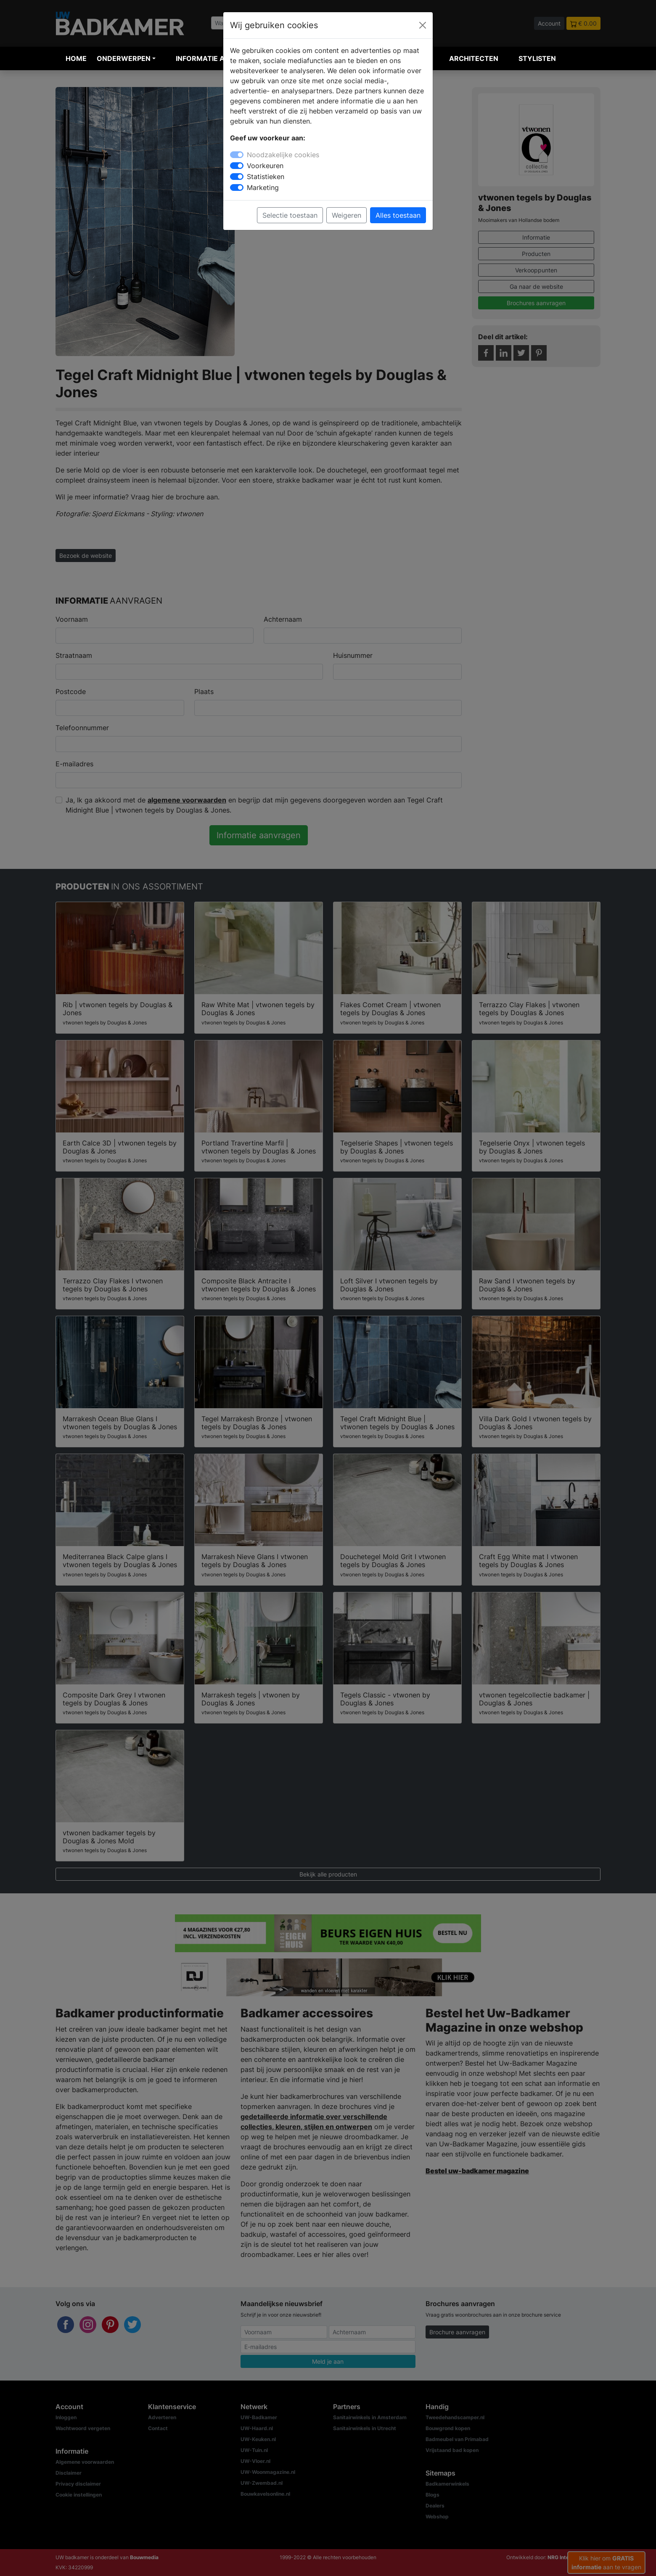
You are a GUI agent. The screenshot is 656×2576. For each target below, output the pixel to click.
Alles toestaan (398, 215)
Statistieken (265, 176)
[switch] (236, 165)
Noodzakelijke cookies (283, 154)
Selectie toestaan (289, 215)
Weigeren (346, 215)
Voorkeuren (265, 165)
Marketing (263, 187)
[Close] (422, 25)
